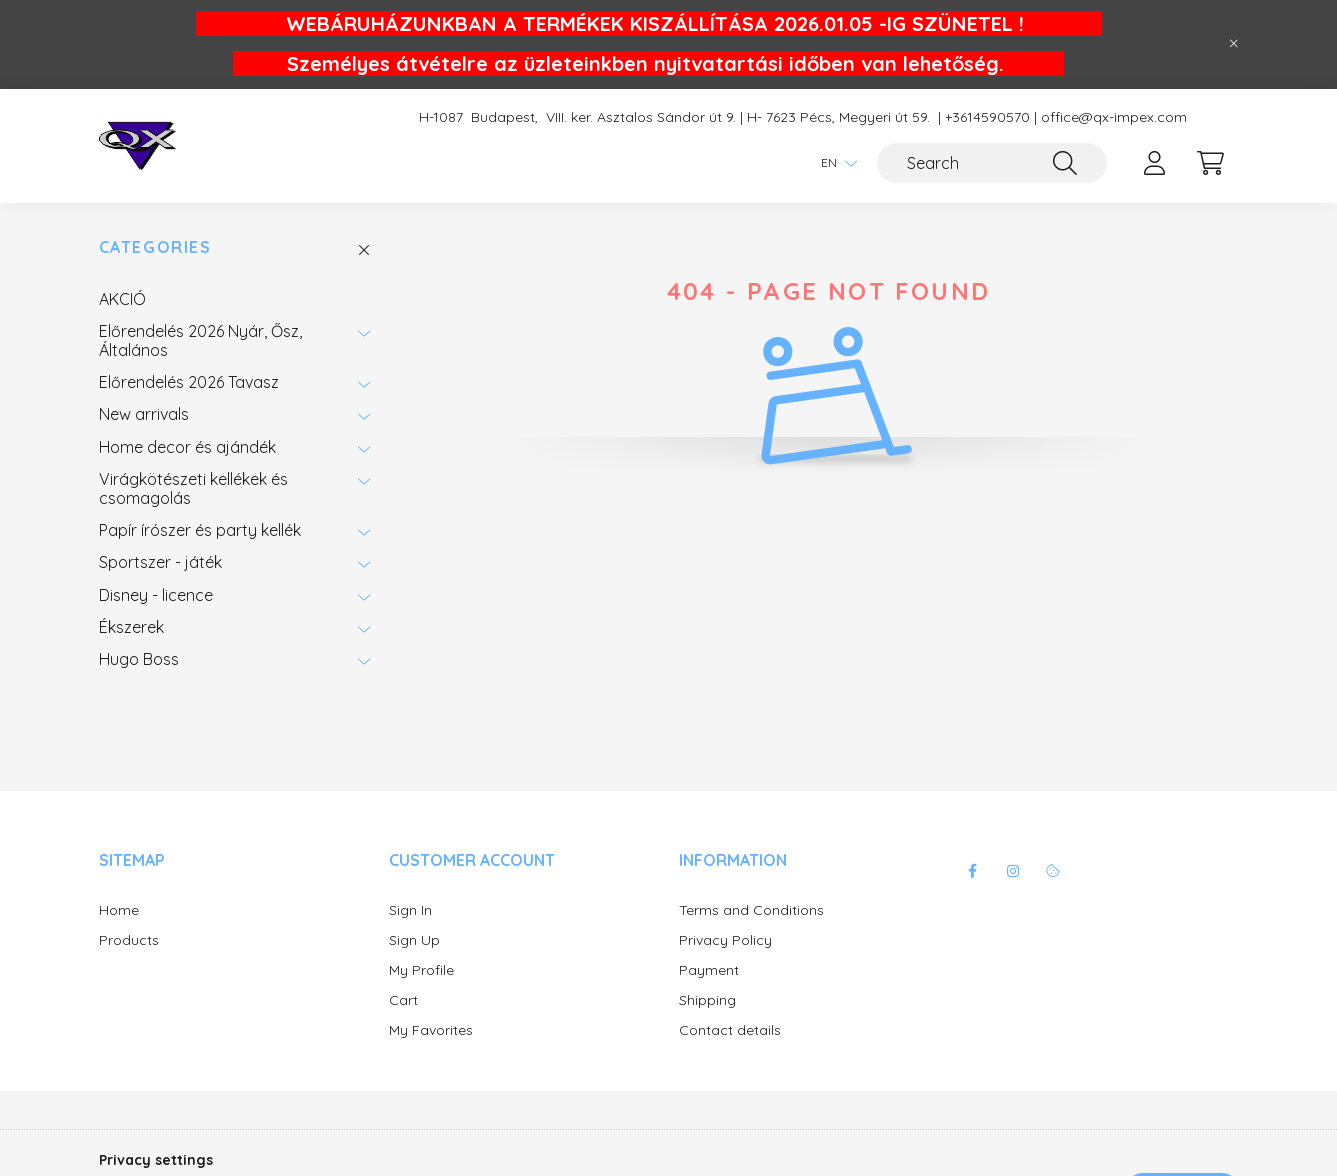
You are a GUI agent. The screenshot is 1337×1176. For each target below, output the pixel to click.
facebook (973, 871)
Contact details (730, 1030)
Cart (403, 1000)
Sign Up (414, 940)
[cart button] (1211, 163)
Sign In (410, 910)
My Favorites (431, 1030)
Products (129, 940)
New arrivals (144, 414)
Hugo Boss (139, 659)
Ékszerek (131, 627)
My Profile (421, 970)
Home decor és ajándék (187, 447)
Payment (709, 970)
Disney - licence (156, 595)
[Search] (992, 163)
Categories (155, 247)
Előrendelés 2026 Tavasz (189, 382)
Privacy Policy (725, 940)
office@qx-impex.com (1114, 117)
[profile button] (1155, 163)
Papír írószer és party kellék (200, 530)
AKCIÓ (122, 299)
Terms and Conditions (751, 910)
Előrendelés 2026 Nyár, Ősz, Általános (200, 340)
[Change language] (834, 163)
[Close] (1234, 44)
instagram (1013, 871)
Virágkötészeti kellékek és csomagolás (193, 488)
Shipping (707, 1000)
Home (119, 910)
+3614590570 (987, 117)
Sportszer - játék (160, 562)
